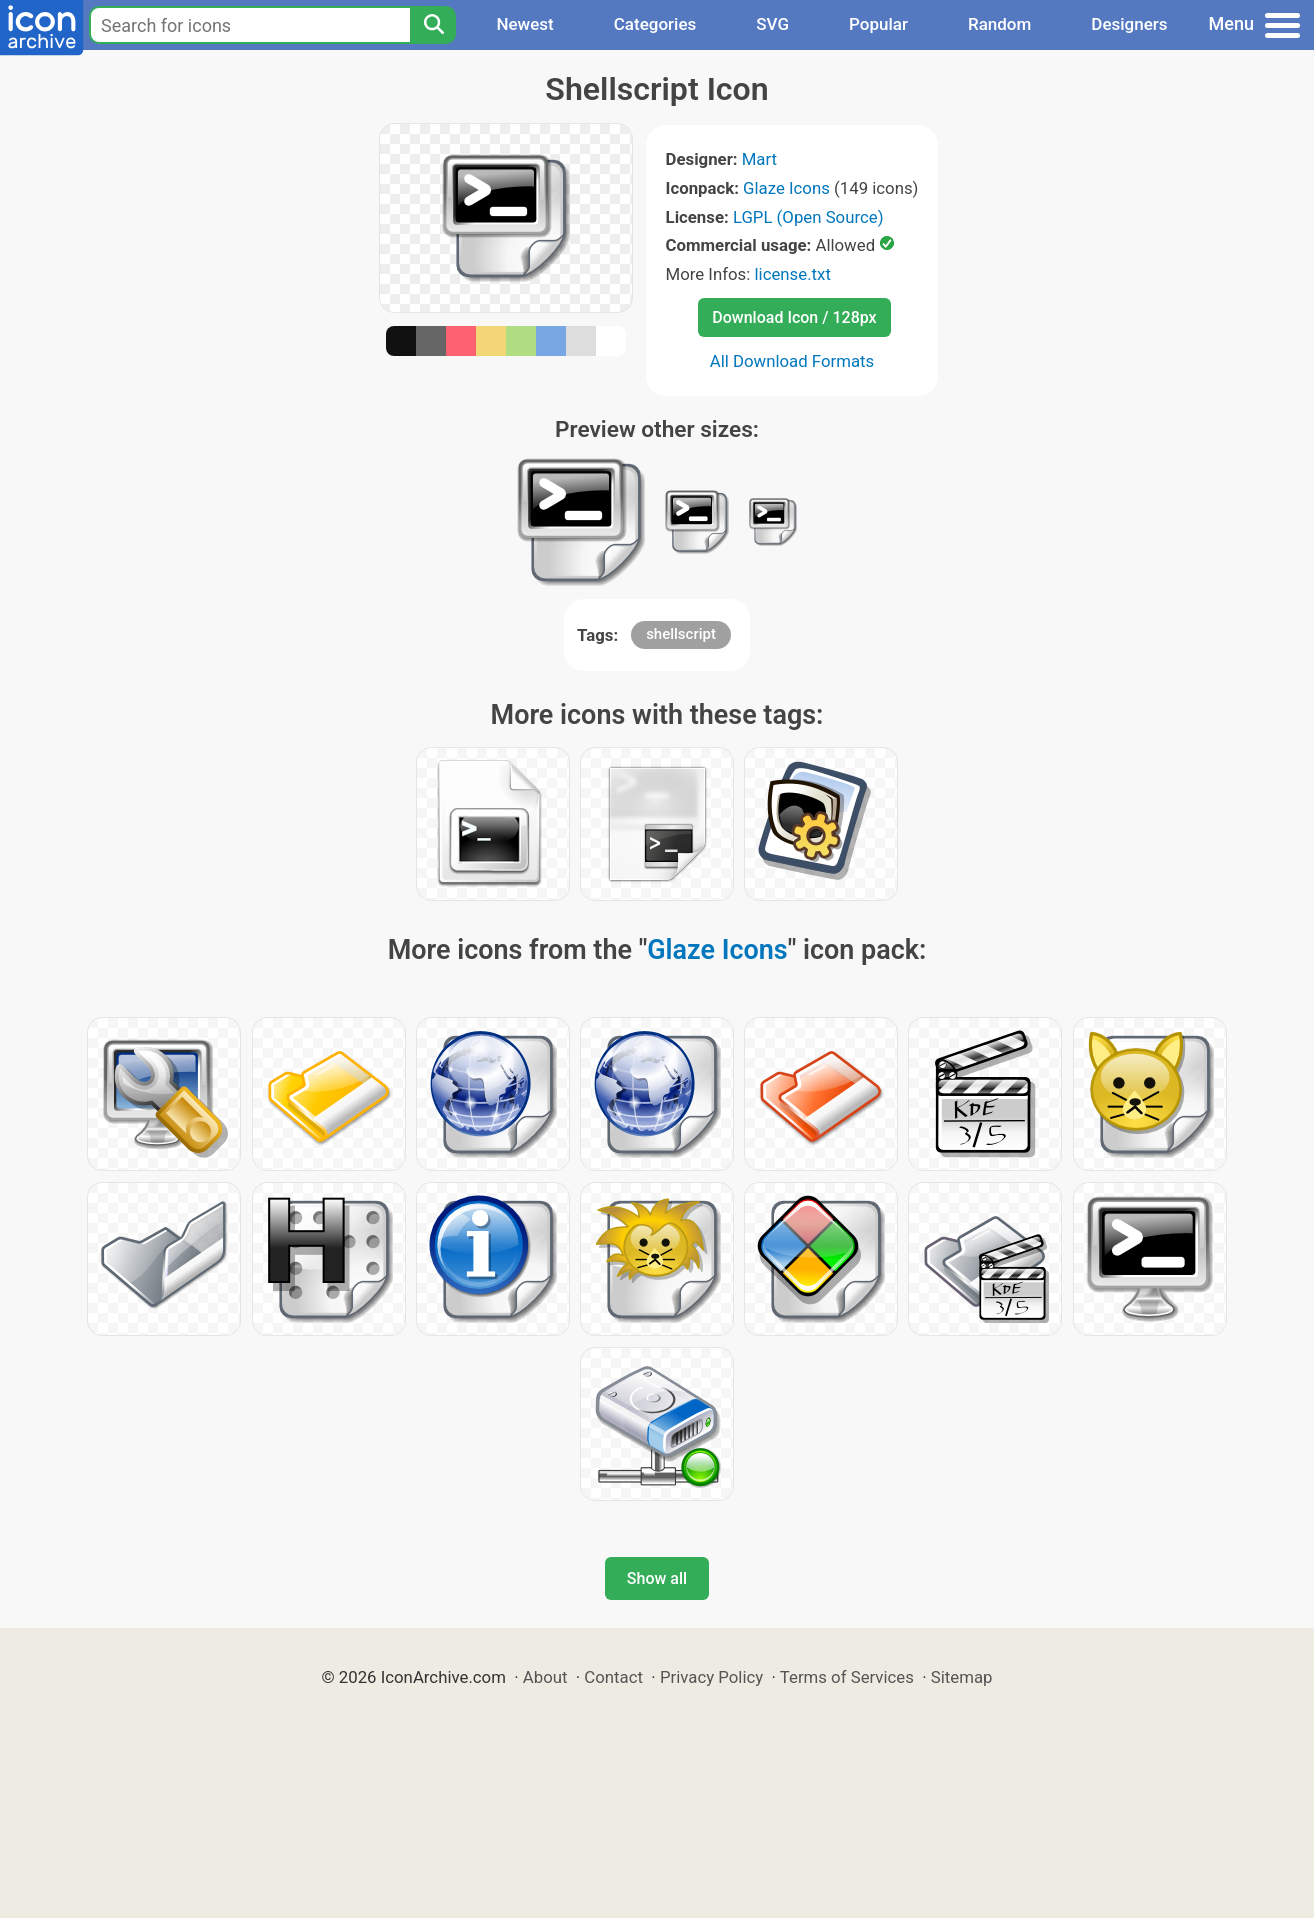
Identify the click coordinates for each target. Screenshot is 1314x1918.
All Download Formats (792, 361)
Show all (657, 1578)
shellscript (681, 634)
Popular (878, 24)
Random (999, 24)
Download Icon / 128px (794, 317)
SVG (772, 24)
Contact (613, 1677)
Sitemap (962, 1677)
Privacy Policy (711, 1677)
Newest (524, 24)
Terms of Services (847, 1677)
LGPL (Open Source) (808, 217)
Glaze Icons (786, 188)
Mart (759, 159)
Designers (1129, 24)
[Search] (433, 25)
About (545, 1677)
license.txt (792, 274)
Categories (655, 24)
